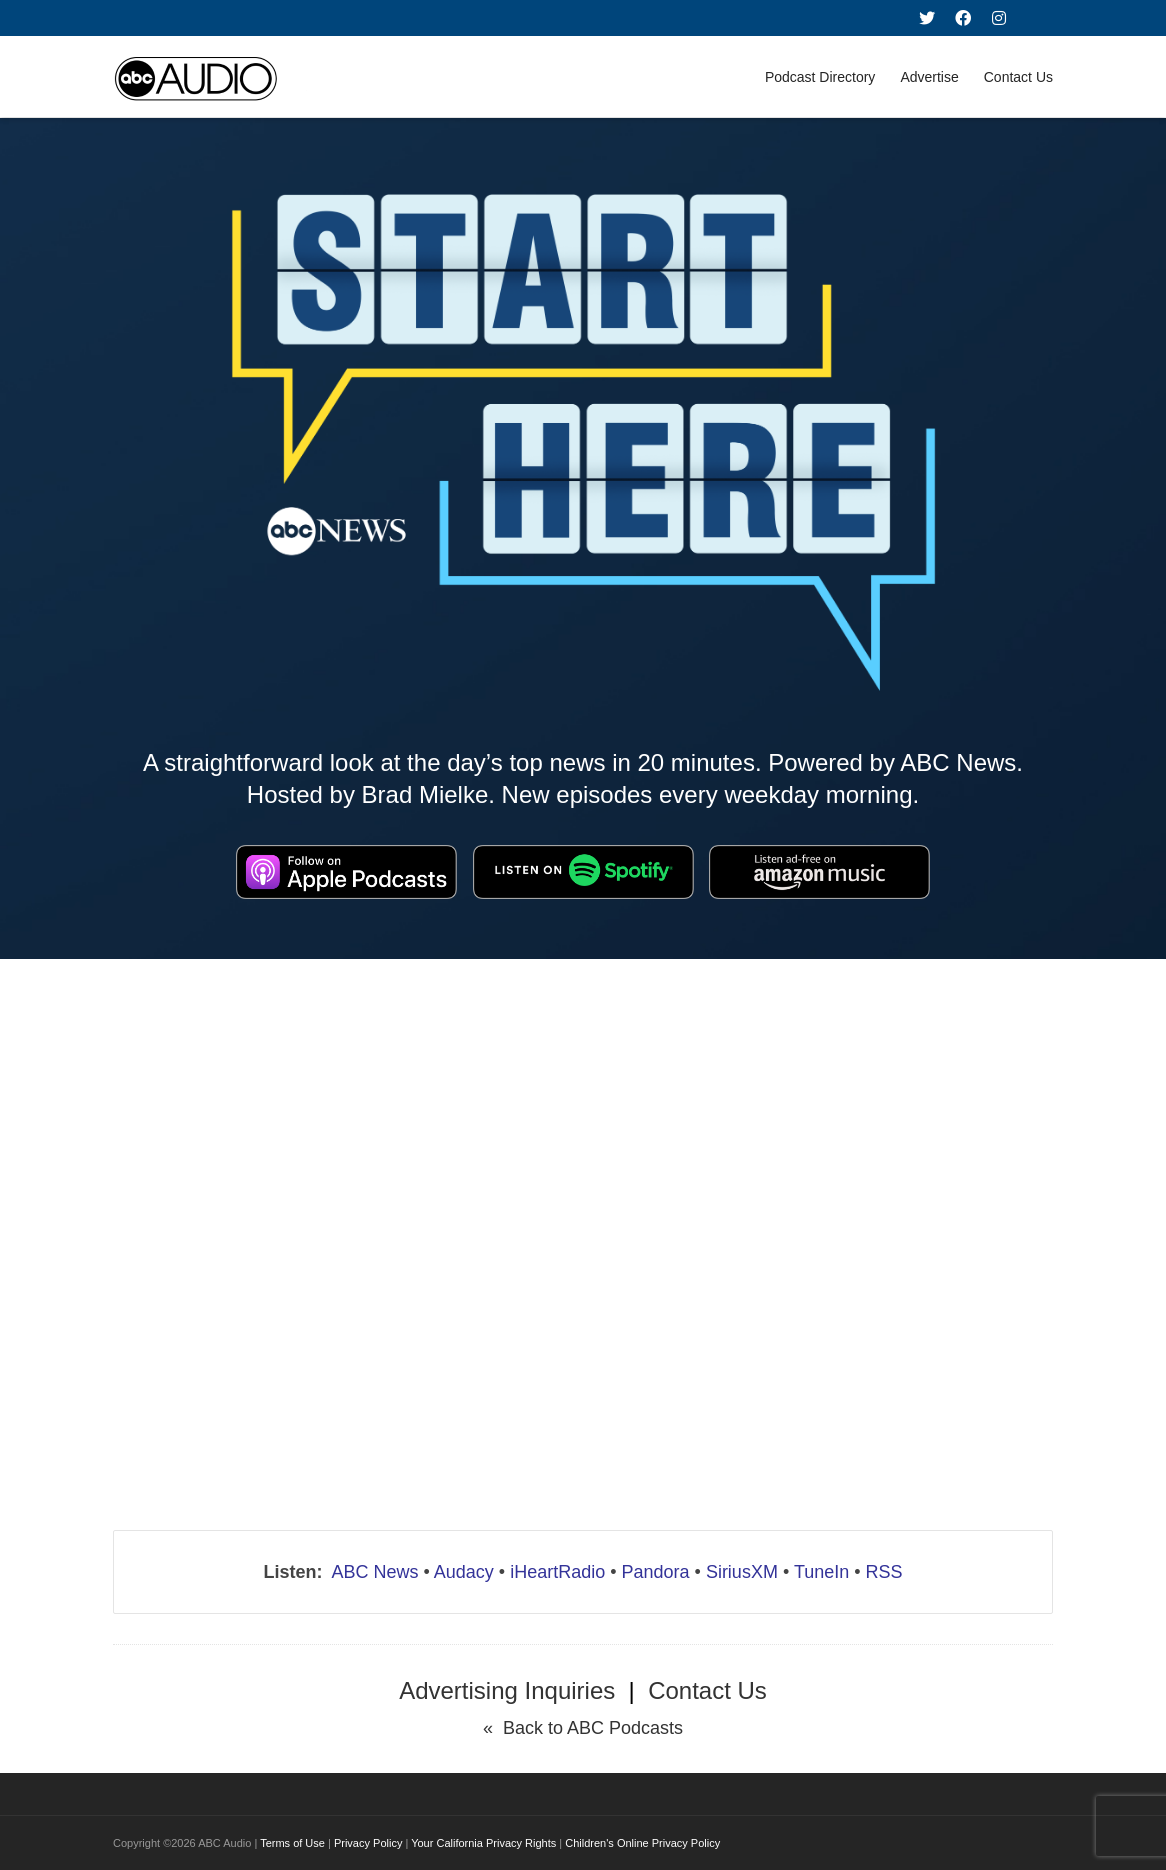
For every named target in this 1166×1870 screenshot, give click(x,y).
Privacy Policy (368, 1843)
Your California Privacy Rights (483, 1843)
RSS (884, 1572)
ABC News (374, 1572)
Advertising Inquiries (507, 1690)
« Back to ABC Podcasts (583, 1728)
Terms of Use (292, 1843)
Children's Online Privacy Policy (642, 1843)
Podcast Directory (820, 77)
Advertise (929, 77)
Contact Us (1018, 77)
